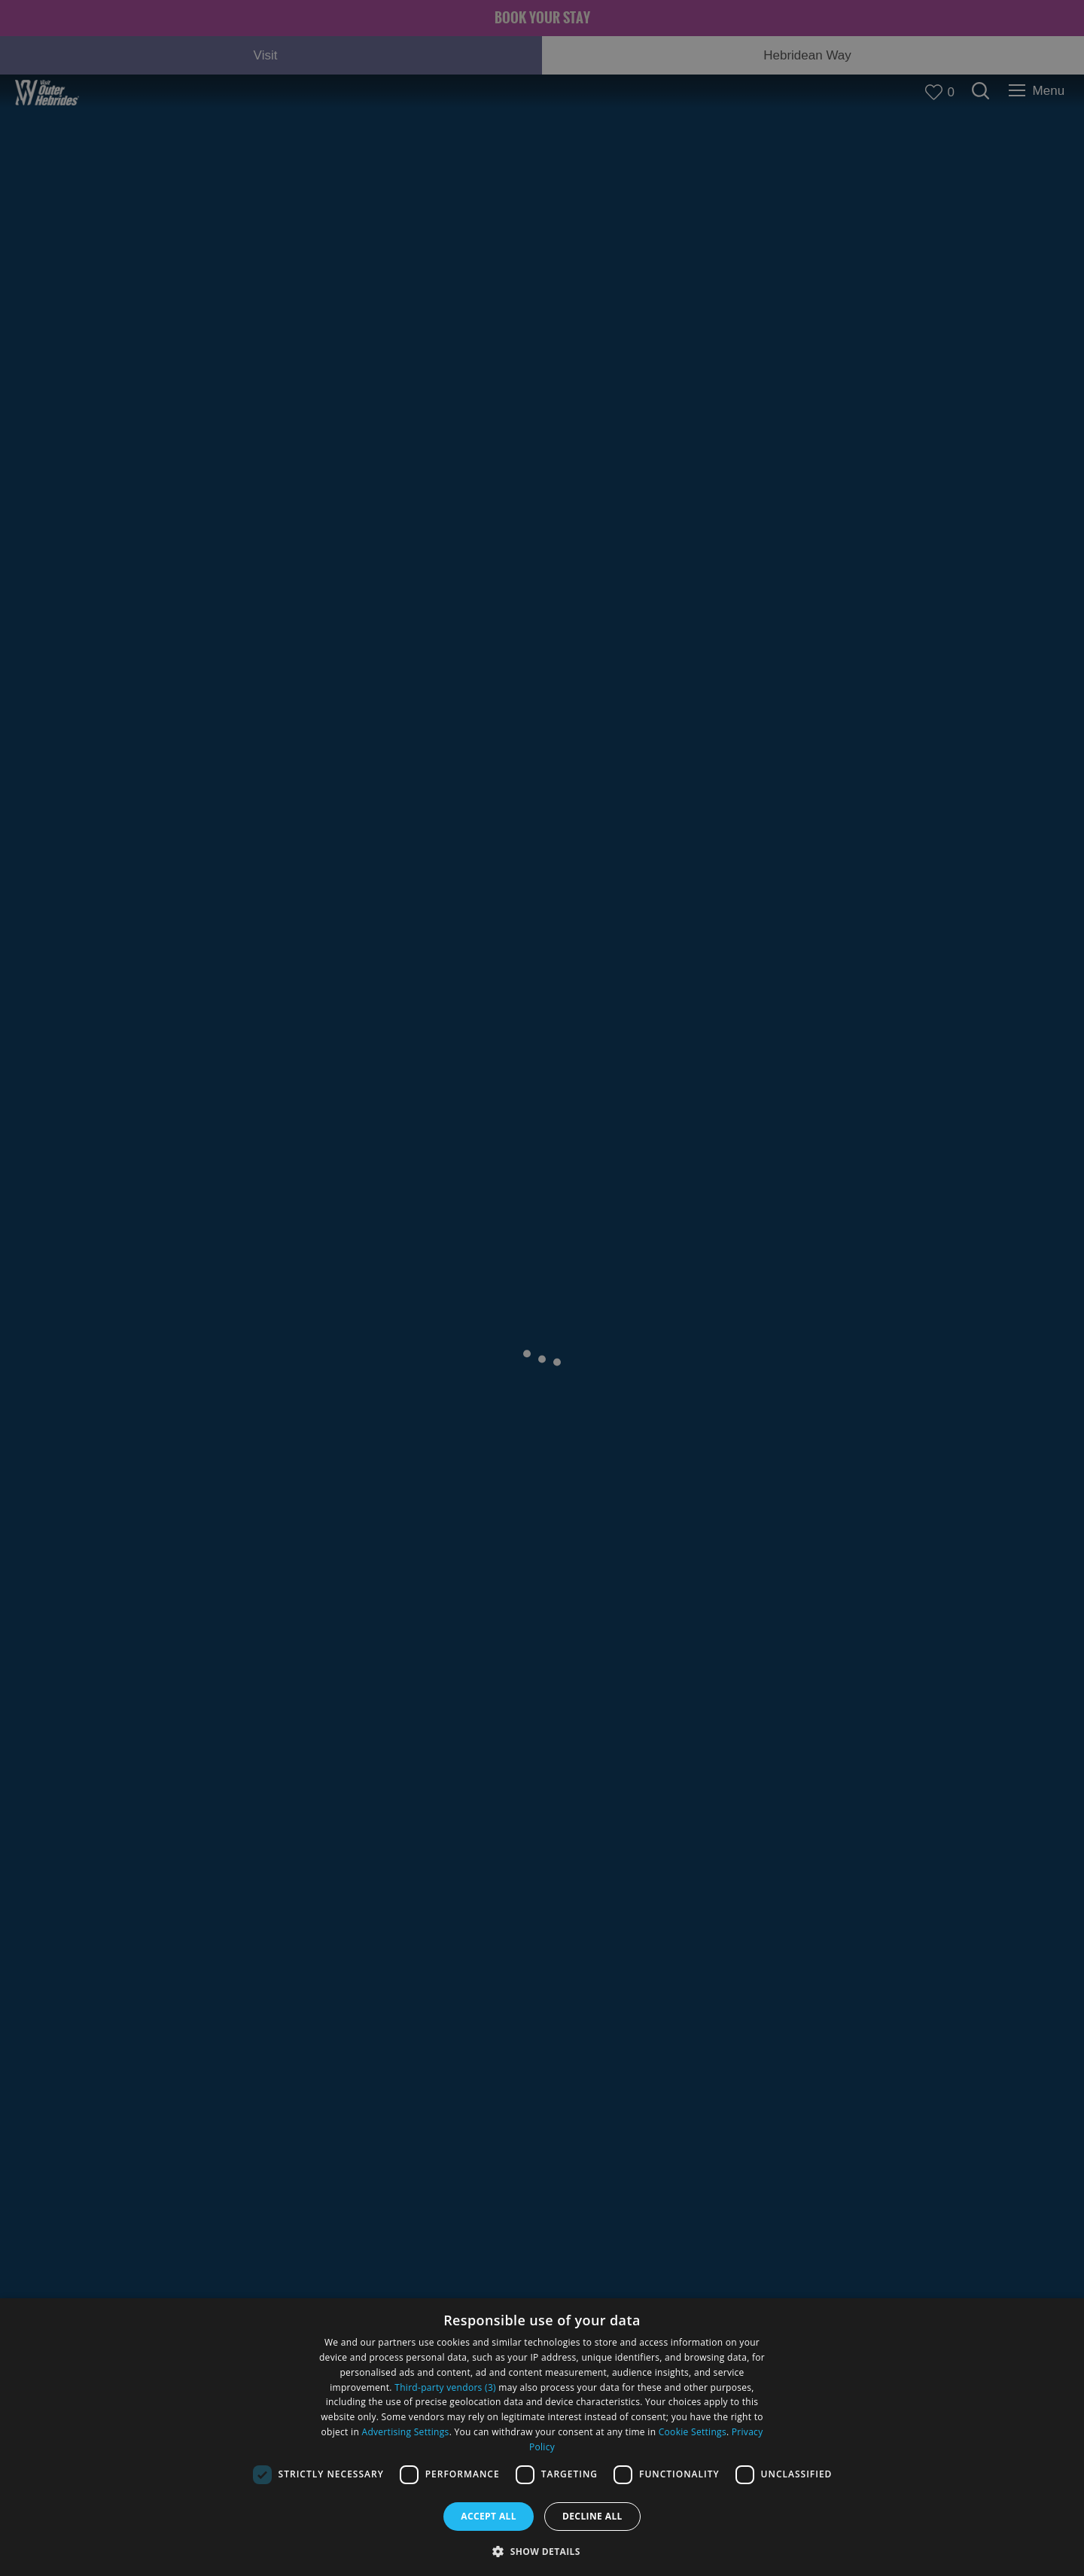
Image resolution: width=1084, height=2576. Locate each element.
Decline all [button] (592, 2516)
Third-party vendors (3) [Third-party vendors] (445, 2387)
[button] (542, 2550)
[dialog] (542, 2437)
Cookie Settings (692, 2431)
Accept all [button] (488, 2516)
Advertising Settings (405, 2431)
